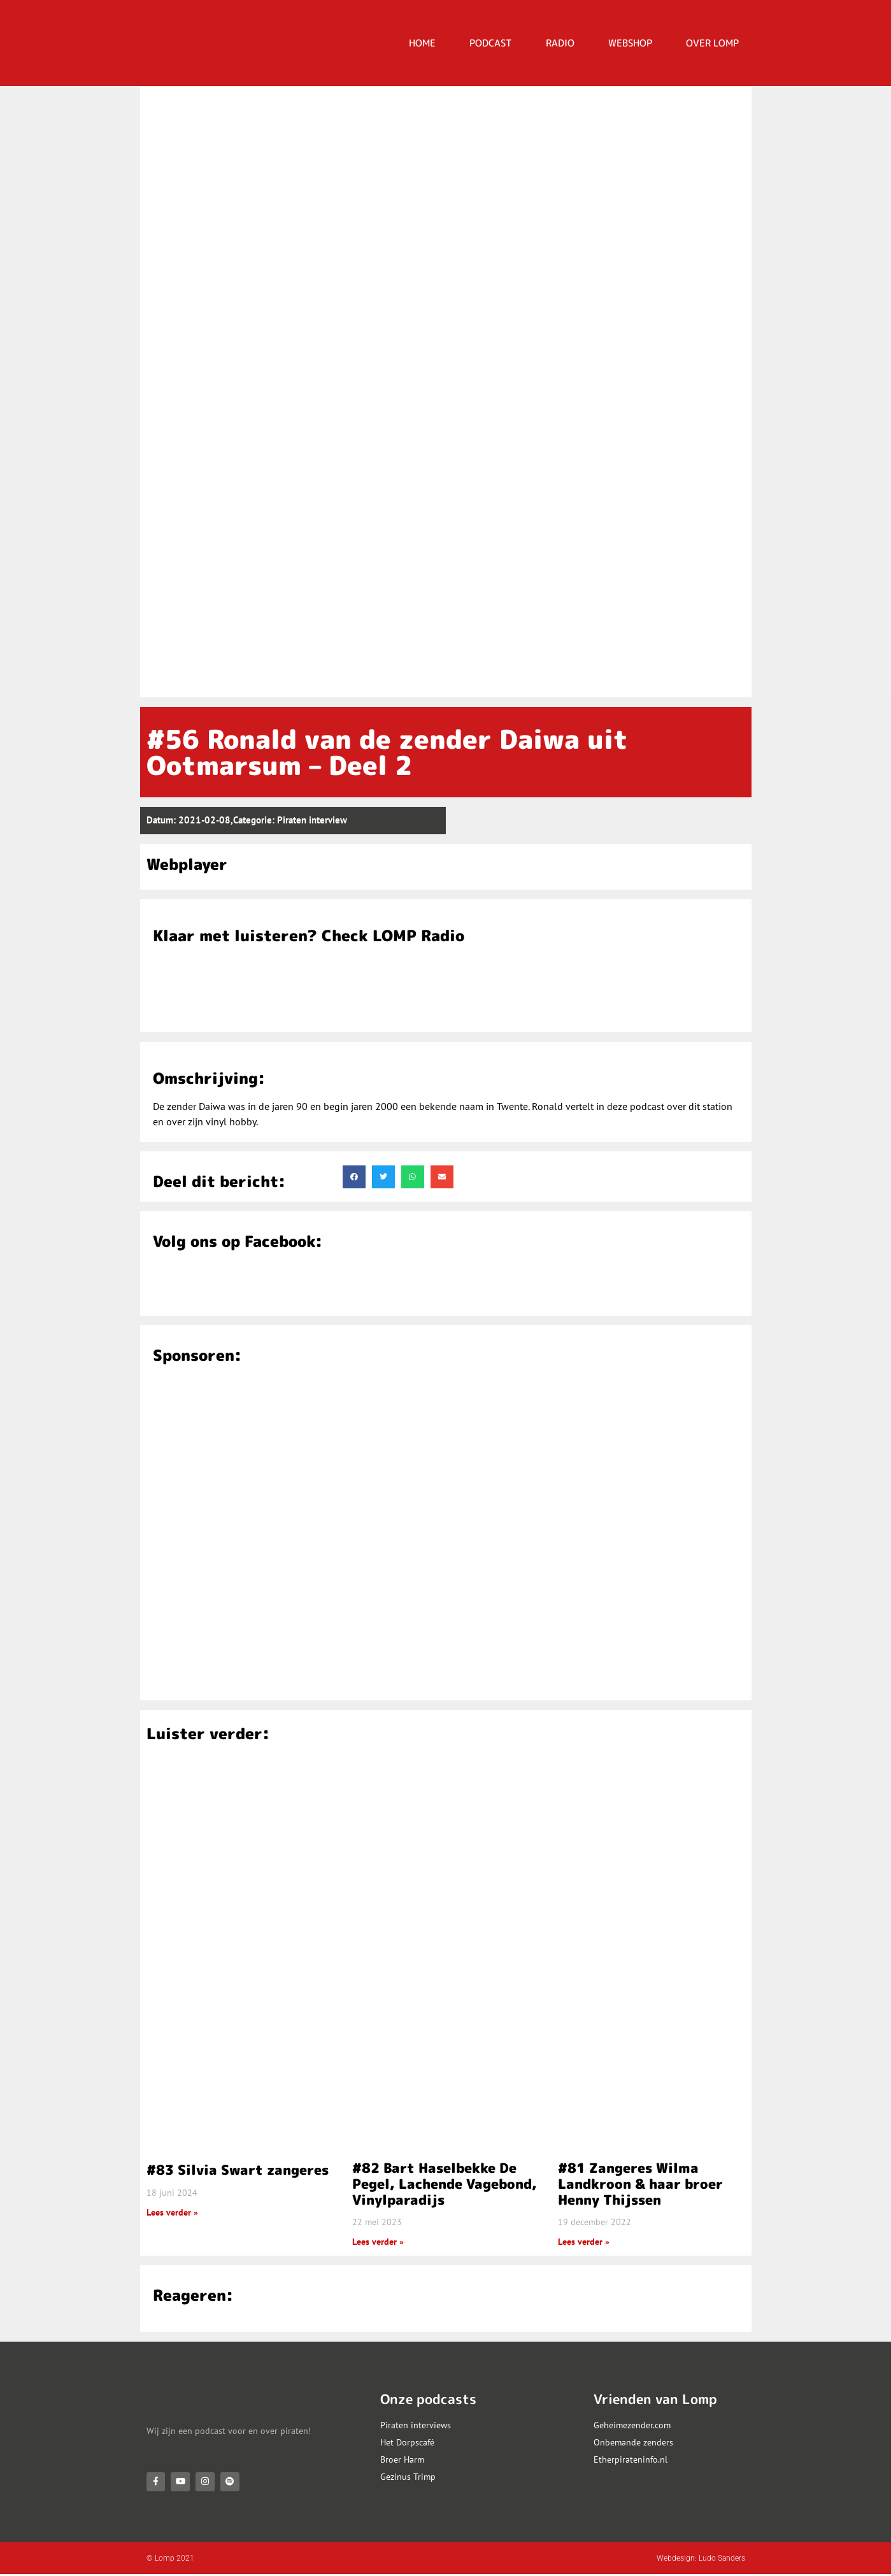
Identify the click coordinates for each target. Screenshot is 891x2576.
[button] (354, 1176)
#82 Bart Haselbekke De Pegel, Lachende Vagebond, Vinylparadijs (444, 2183)
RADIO (560, 43)
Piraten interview (312, 820)
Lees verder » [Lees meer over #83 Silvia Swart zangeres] (172, 2212)
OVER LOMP (712, 43)
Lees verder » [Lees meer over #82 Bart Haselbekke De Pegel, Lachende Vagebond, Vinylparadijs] (378, 2241)
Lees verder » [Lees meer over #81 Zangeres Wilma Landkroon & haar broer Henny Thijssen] (583, 2241)
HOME (422, 43)
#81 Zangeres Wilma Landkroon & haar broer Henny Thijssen (640, 2183)
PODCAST (490, 43)
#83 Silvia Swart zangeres (237, 2169)
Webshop (630, 43)
